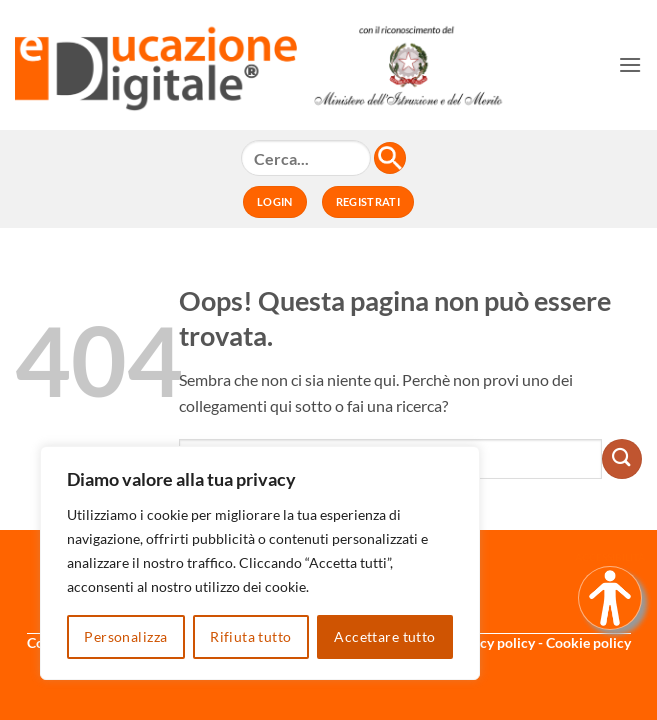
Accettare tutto (384, 636)
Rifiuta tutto (250, 636)
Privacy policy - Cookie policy (539, 642)
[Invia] (622, 459)
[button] (630, 64)
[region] (260, 563)
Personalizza (125, 636)
